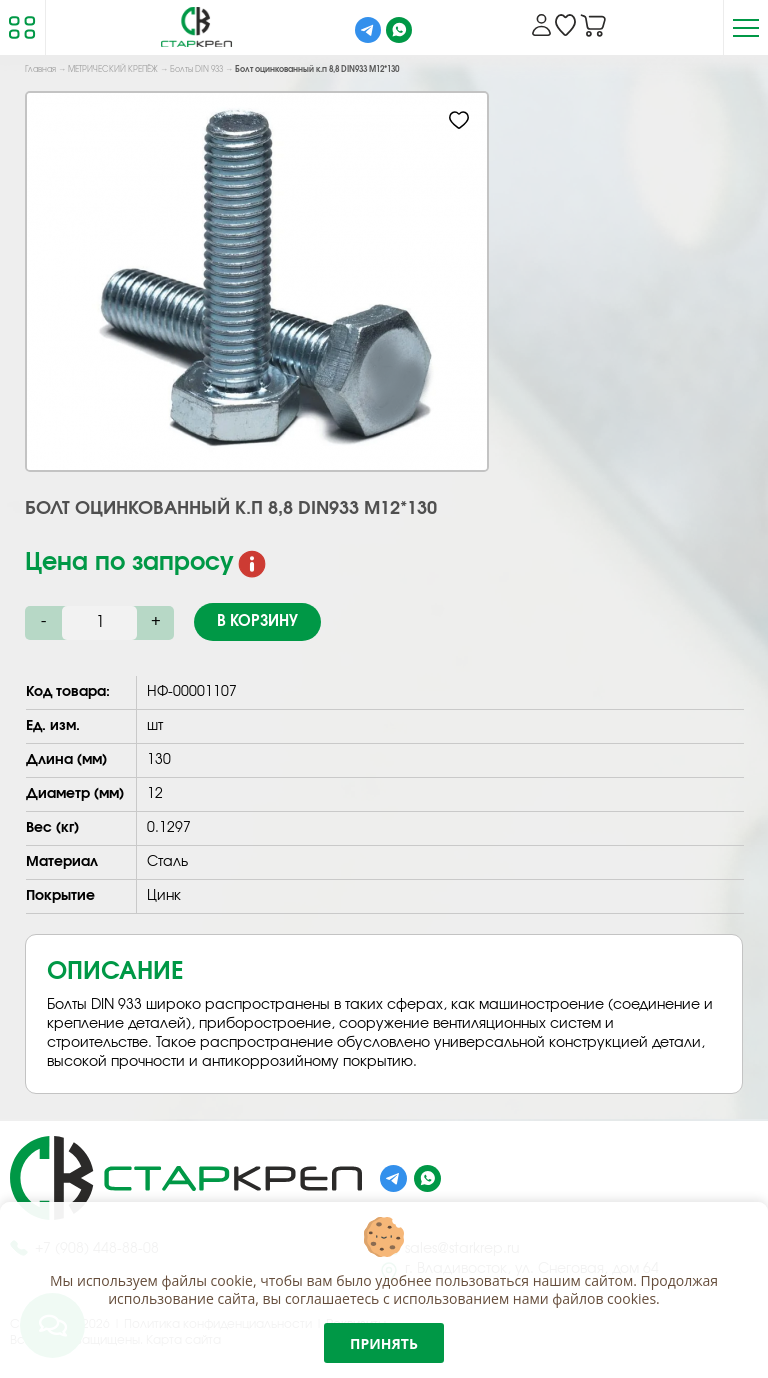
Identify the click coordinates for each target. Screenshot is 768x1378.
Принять (384, 1343)
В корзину (257, 621)
